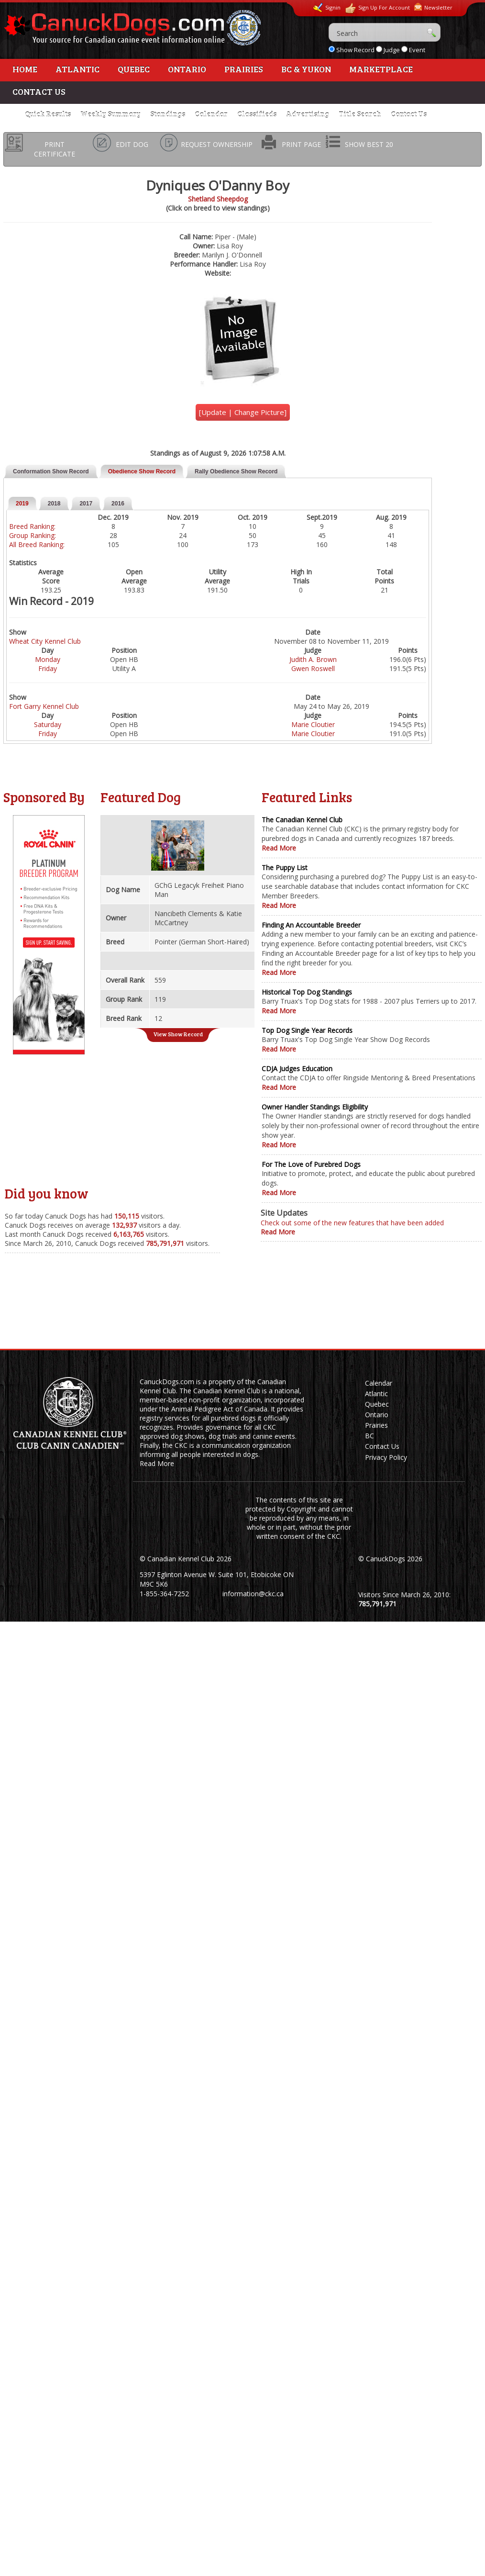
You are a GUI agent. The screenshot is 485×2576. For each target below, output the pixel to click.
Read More (279, 847)
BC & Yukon (306, 69)
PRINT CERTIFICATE (54, 149)
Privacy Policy (386, 1457)
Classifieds (256, 114)
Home (24, 69)
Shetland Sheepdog (218, 198)
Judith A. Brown (313, 659)
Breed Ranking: (32, 526)
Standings (167, 114)
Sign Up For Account (377, 8)
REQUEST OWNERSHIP (217, 144)
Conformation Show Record (51, 471)
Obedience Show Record (142, 471)
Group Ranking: (32, 535)
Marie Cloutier (313, 724)
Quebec (134, 69)
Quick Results (48, 114)
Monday (47, 659)
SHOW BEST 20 (369, 144)
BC (369, 1435)
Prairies (243, 69)
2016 (117, 503)
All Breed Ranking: (37, 544)
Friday (47, 668)
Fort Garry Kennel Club (44, 706)
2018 (54, 503)
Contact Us (39, 91)
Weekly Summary (110, 114)
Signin (327, 7)
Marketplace (381, 69)
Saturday (47, 724)
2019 (22, 503)
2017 (85, 503)
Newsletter (433, 7)
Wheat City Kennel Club (45, 641)
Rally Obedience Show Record (236, 471)
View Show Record (178, 1034)
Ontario (187, 69)
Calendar (211, 114)
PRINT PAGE (301, 144)
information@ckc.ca (253, 1593)
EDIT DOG (132, 144)
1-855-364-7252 (164, 1593)
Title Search (360, 114)
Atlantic (77, 69)
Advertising (307, 114)
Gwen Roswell (313, 668)
